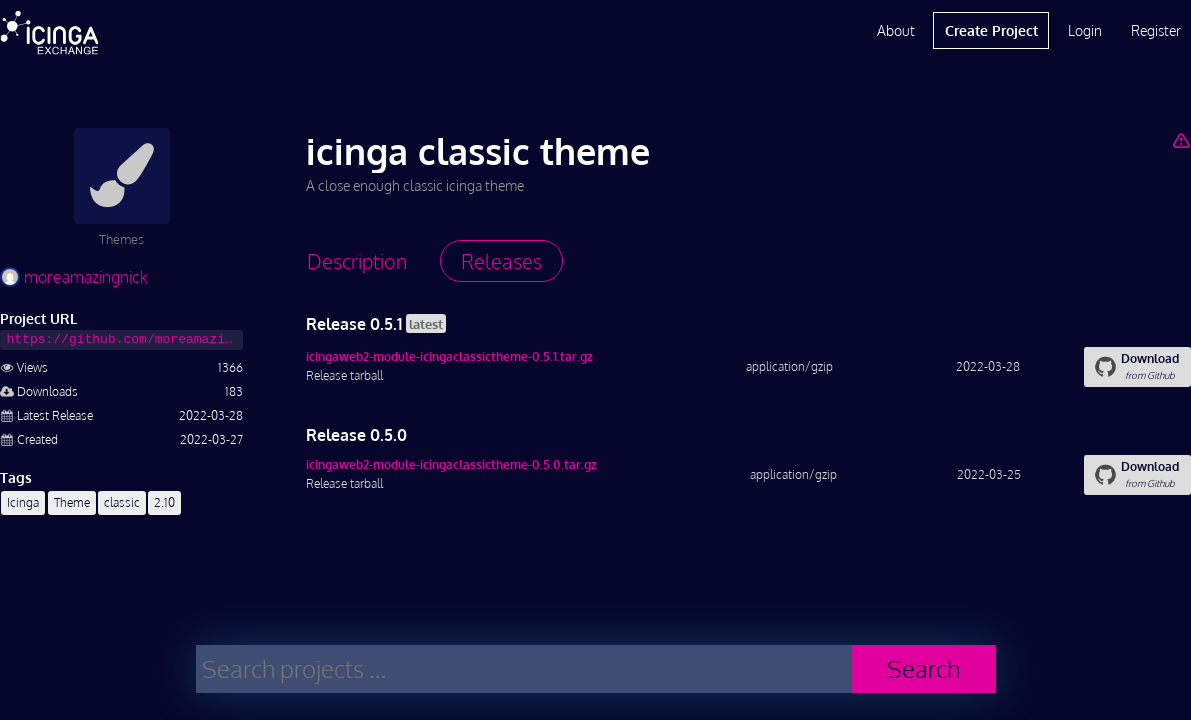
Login (1085, 30)
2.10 (164, 502)
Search (923, 668)
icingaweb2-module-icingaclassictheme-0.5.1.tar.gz (449, 356)
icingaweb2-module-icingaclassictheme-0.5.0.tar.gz (451, 464)
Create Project (991, 30)
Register (1156, 30)
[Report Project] (1181, 140)
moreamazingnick (74, 277)
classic (122, 502)
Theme (72, 502)
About (896, 30)
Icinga (23, 502)
